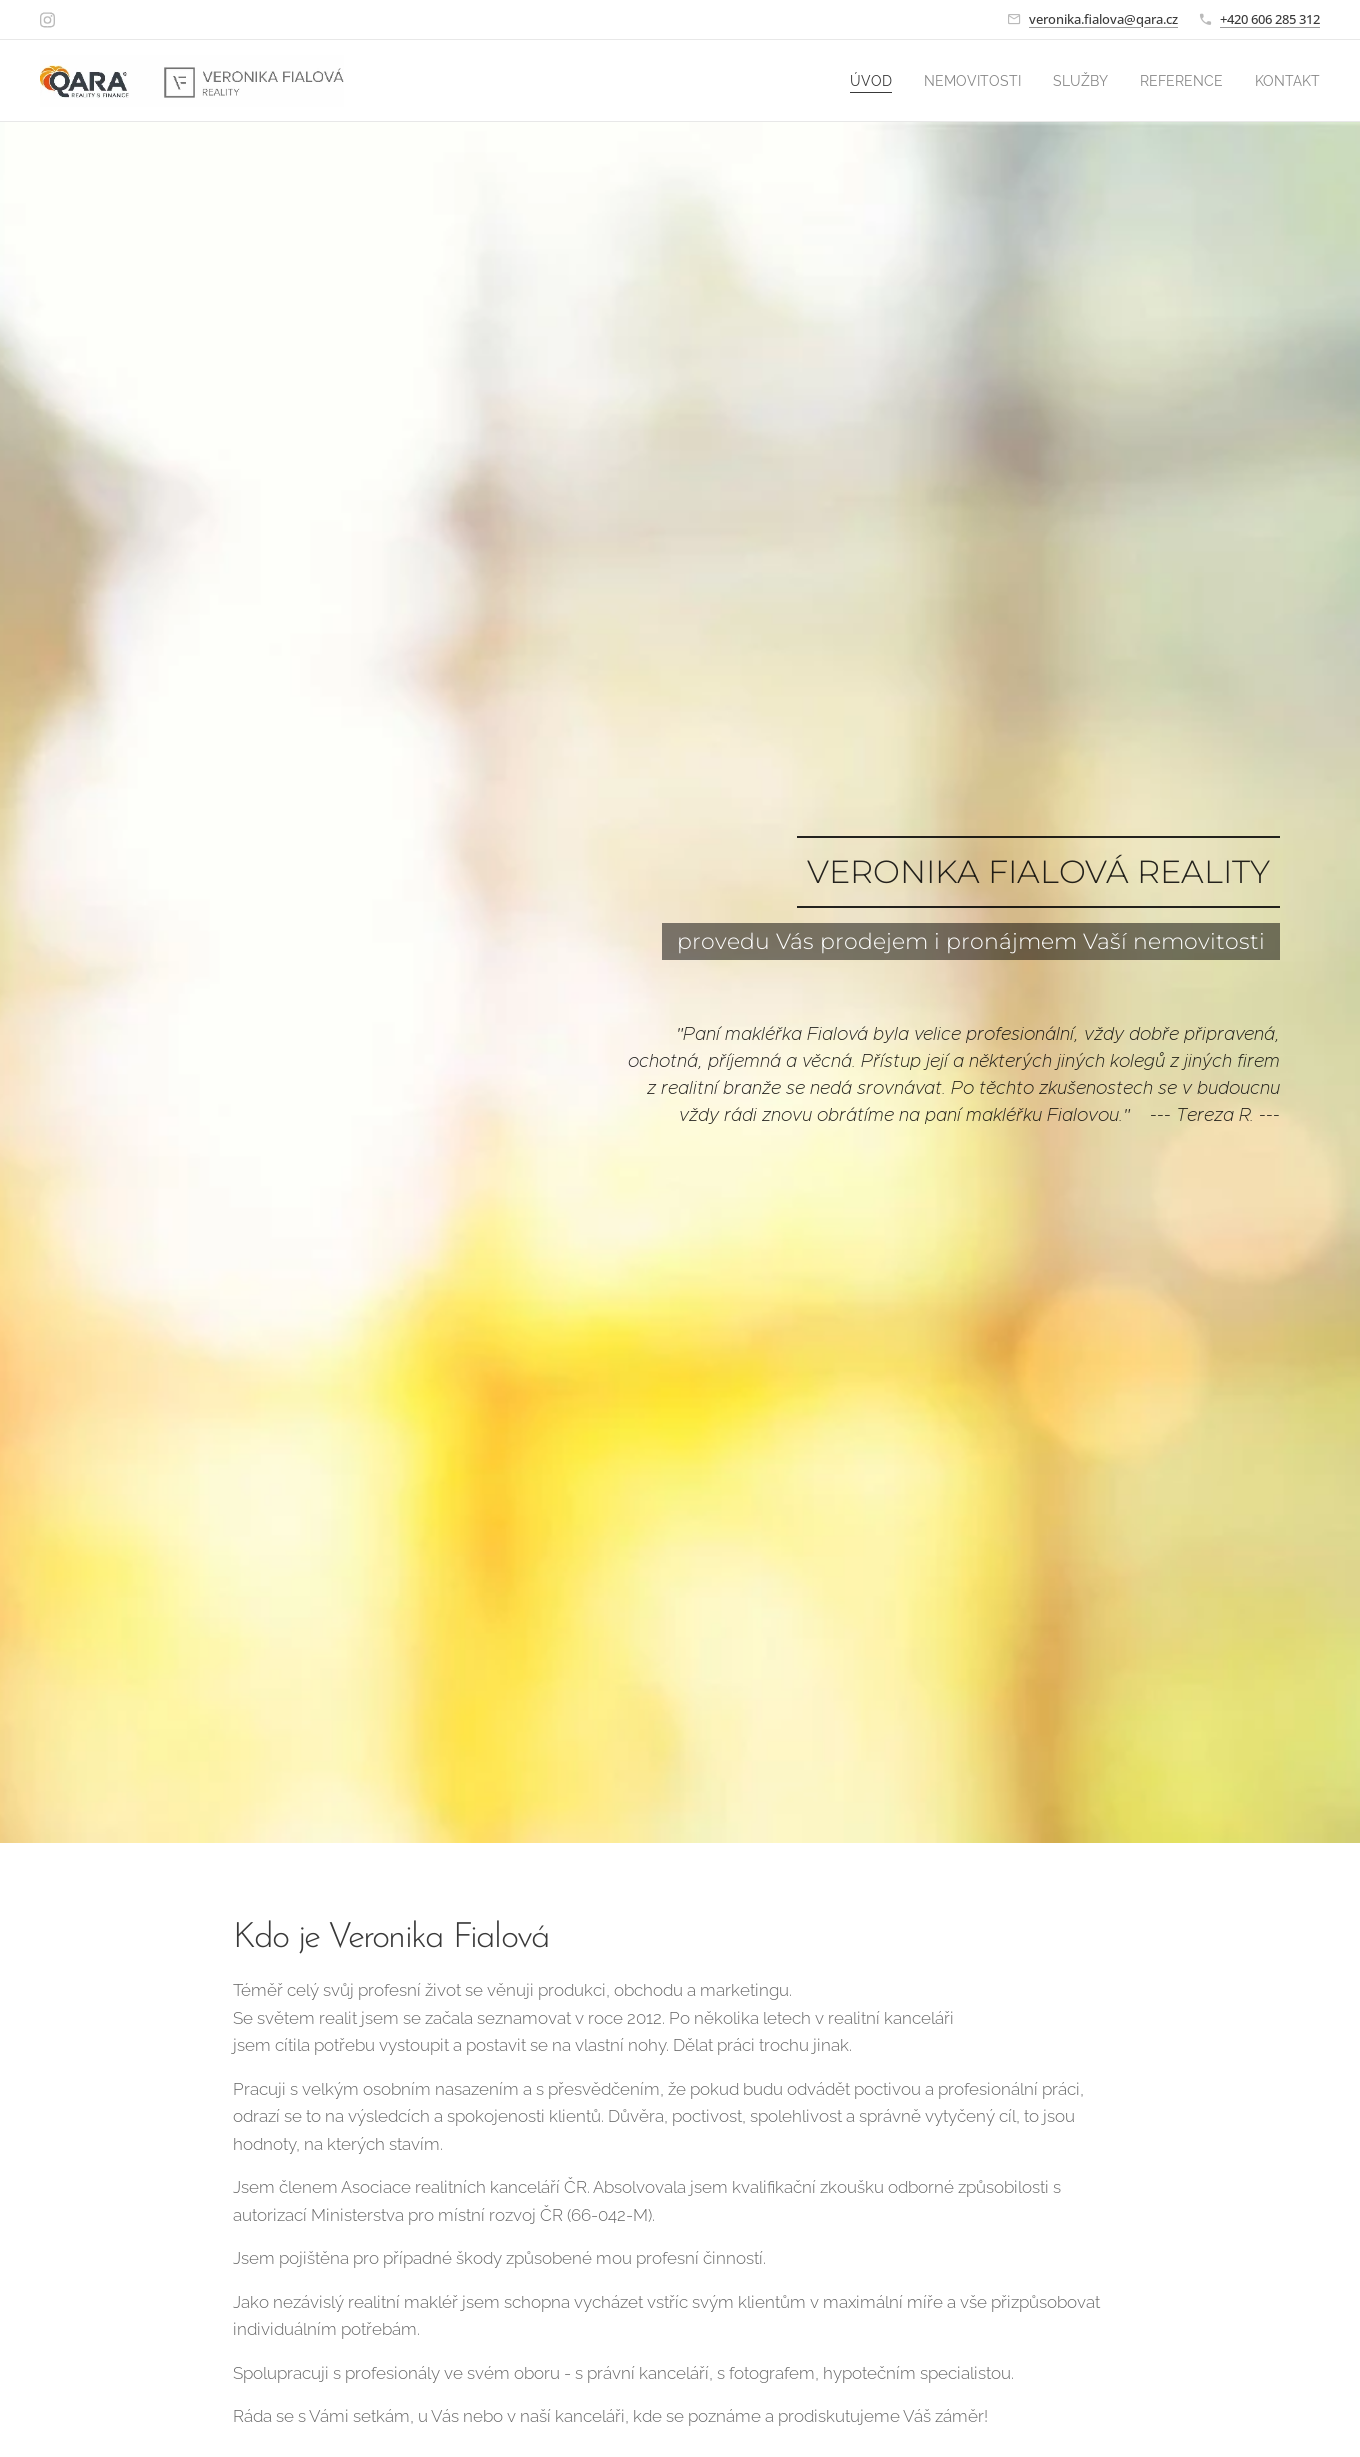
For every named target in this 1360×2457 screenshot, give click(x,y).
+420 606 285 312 (1270, 19)
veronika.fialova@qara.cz (1103, 19)
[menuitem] (838, 81)
